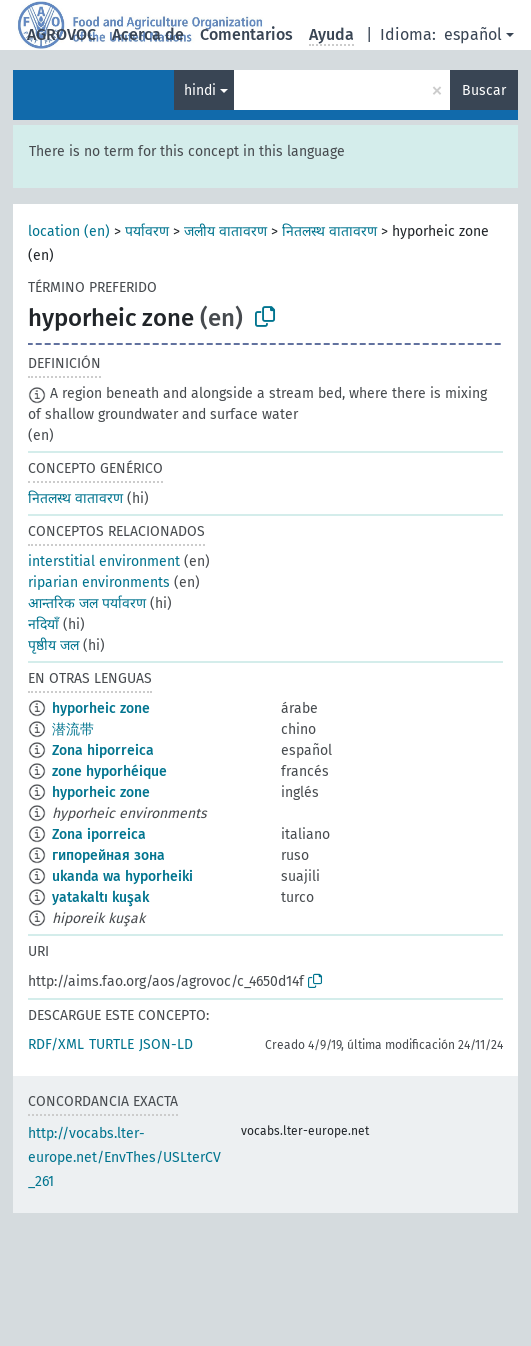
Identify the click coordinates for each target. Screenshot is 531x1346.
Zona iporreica (99, 834)
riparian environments (99, 582)
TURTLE (111, 1044)
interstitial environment (104, 561)
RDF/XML (56, 1044)
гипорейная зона (108, 855)
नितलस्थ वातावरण (329, 231)
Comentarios (246, 34)
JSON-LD (166, 1044)
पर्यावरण (147, 231)
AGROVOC (61, 34)
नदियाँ (43, 624)
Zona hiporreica (103, 750)
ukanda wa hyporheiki (122, 876)
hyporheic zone (101, 708)
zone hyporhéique (109, 771)
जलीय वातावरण (225, 231)
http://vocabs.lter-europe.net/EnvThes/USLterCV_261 (124, 1157)
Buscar (484, 90)
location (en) (69, 231)
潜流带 (73, 729)
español (473, 34)
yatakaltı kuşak (100, 897)
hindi (200, 90)
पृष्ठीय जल (53, 645)
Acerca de (148, 34)
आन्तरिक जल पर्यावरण (87, 603)
